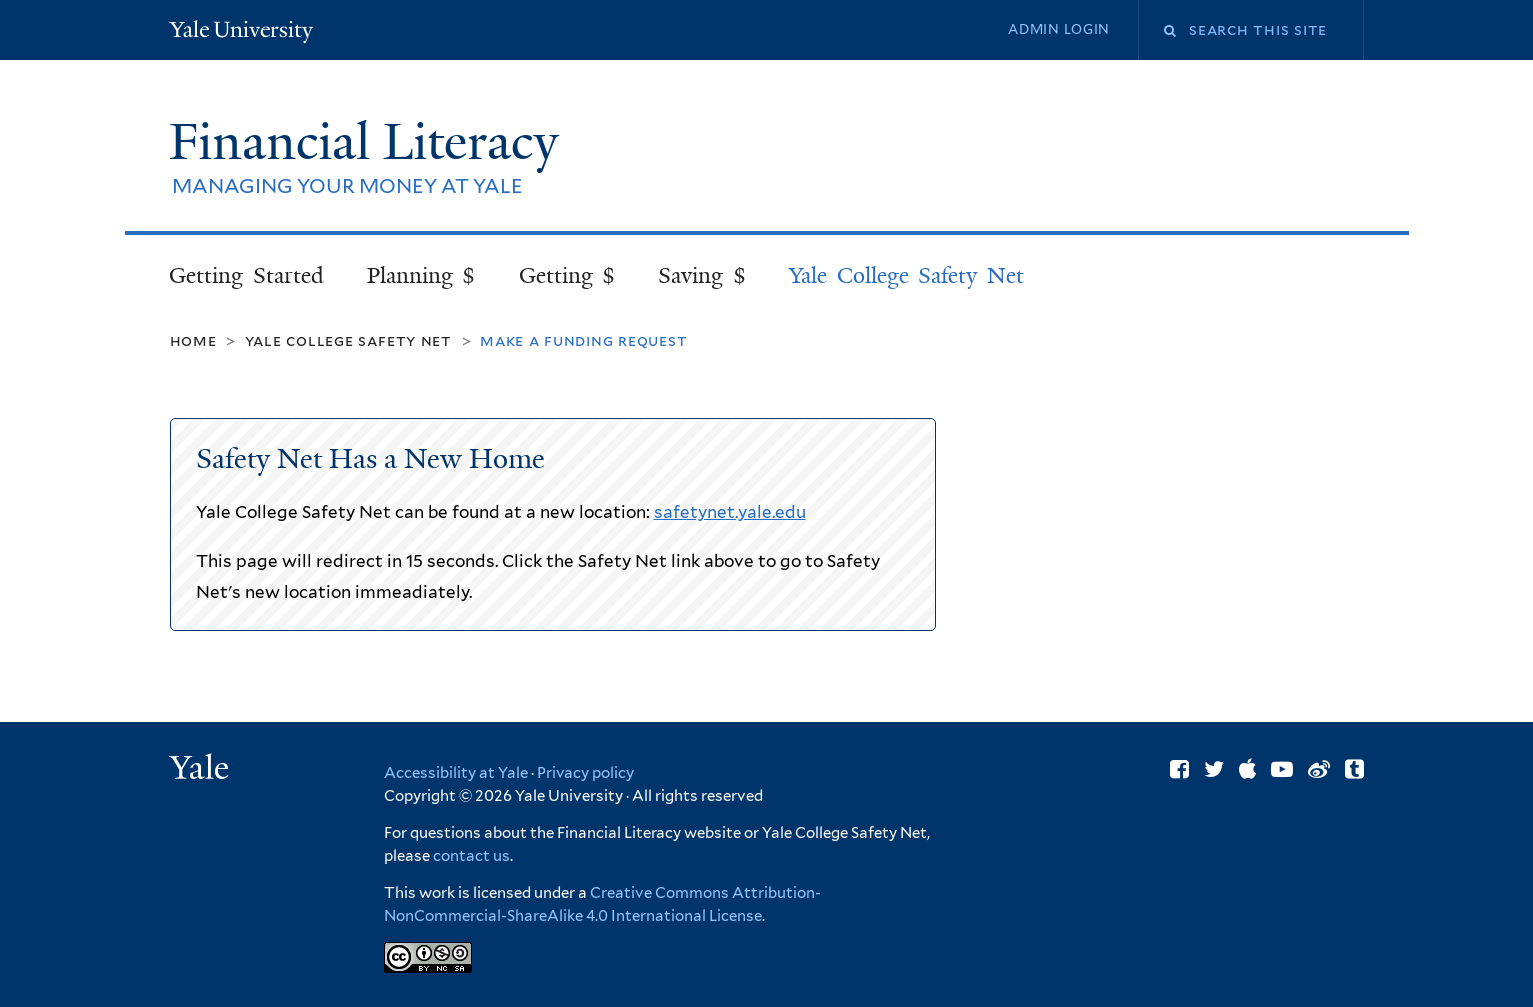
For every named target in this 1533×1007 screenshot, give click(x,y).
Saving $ (702, 275)
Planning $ (421, 275)
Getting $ (567, 275)
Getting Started (246, 275)
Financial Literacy (370, 142)
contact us (471, 856)
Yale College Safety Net (906, 275)
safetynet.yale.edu (730, 512)
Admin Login (1059, 29)
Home (193, 340)
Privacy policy (585, 773)
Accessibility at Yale (456, 773)
